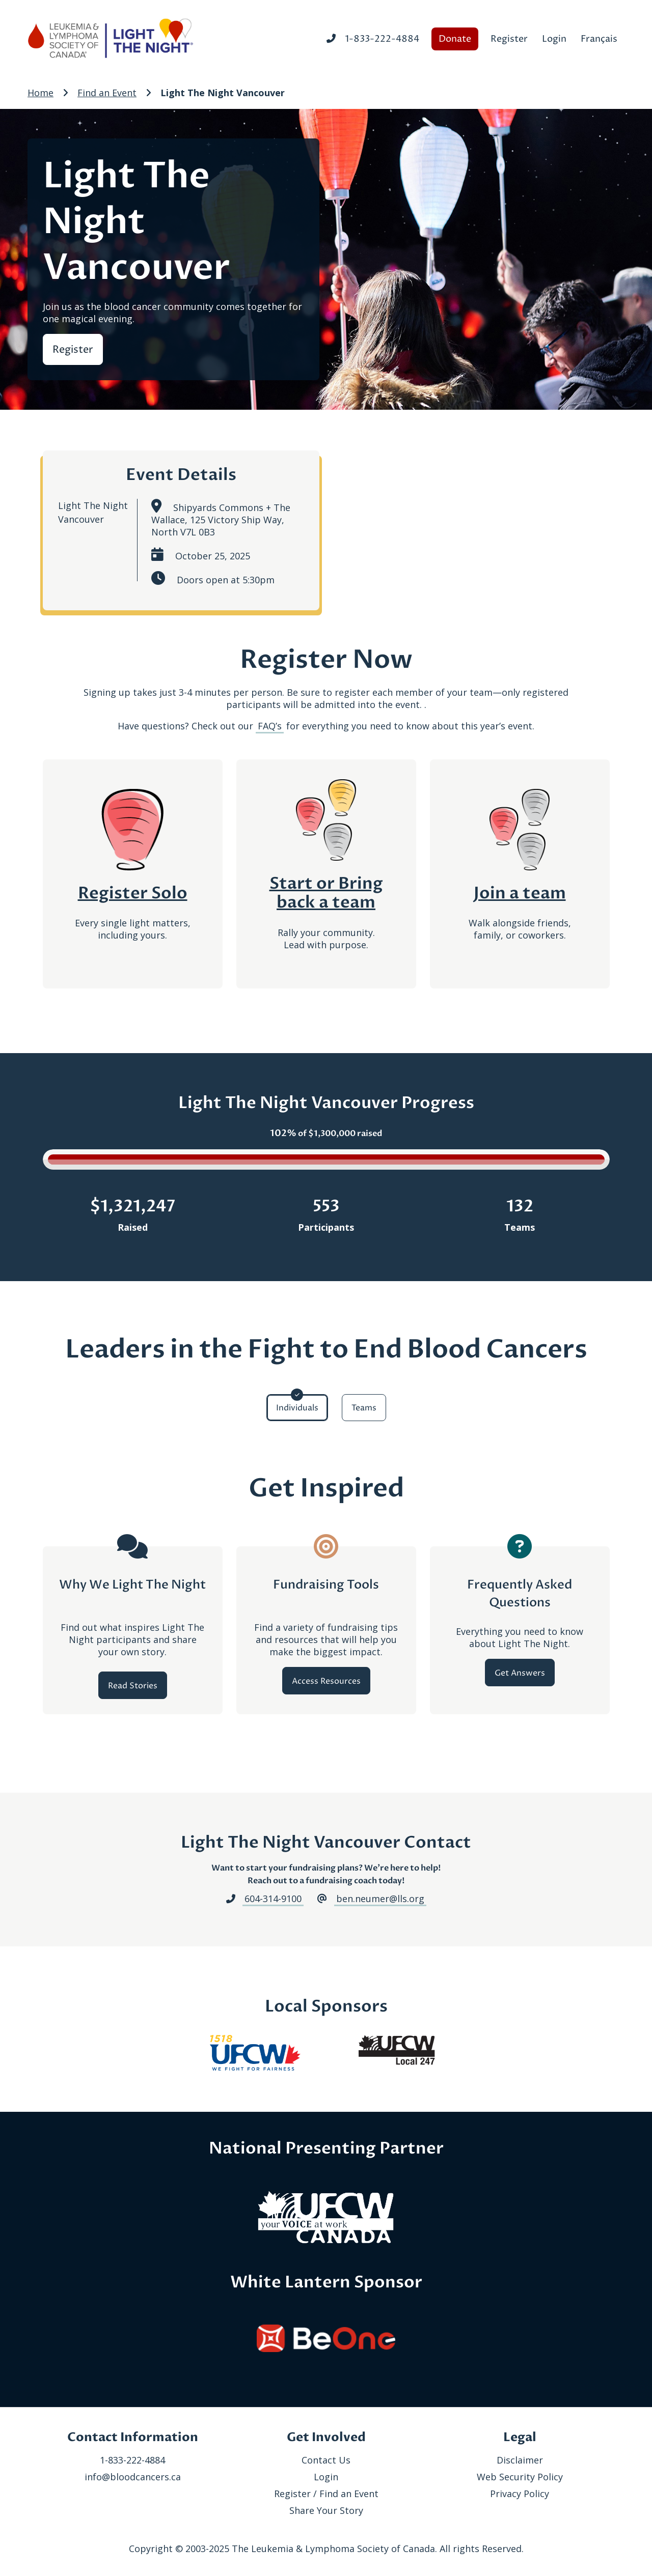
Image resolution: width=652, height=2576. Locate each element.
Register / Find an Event (326, 2493)
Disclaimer (520, 2460)
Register (509, 39)
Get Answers (520, 1673)
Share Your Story (326, 2510)
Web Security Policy (520, 2477)
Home (40, 93)
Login (554, 39)
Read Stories (132, 1685)
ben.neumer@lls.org (380, 1898)
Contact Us (326, 2460)
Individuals (297, 1407)
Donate (455, 39)
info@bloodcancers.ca (133, 2477)
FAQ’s (270, 726)
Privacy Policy (519, 2493)
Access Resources (326, 1681)
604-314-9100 (273, 1898)
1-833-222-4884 (373, 39)
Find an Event (107, 93)
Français (599, 39)
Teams (363, 1407)
